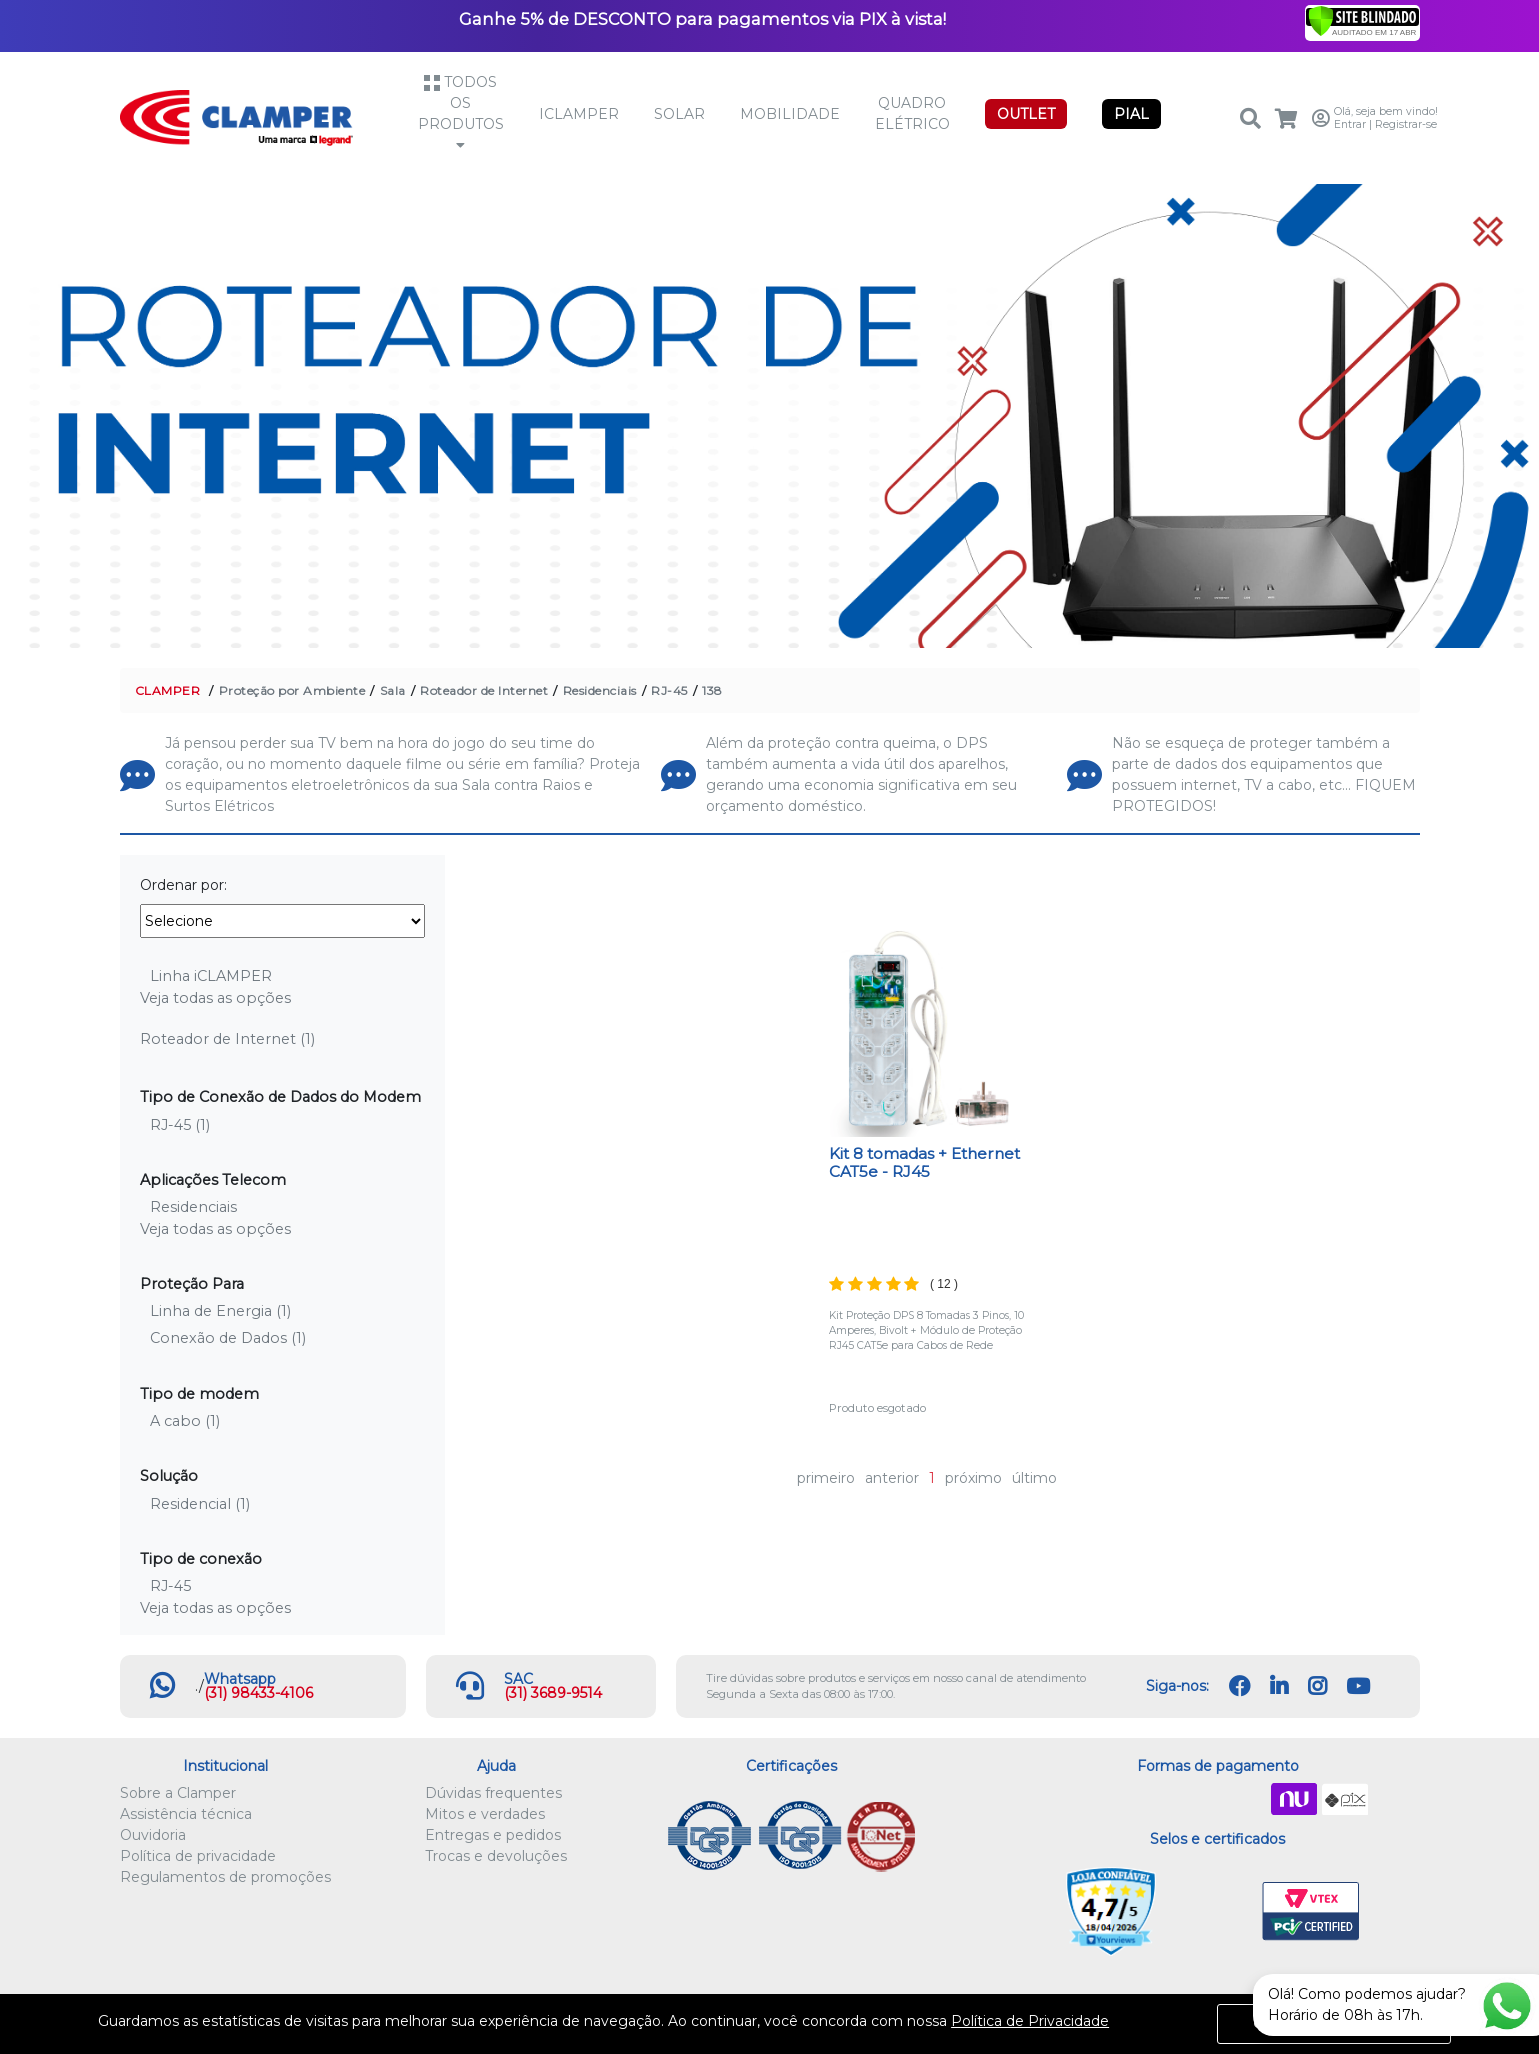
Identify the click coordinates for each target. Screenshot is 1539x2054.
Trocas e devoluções (496, 1856)
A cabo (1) (185, 1421)
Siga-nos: (1177, 1686)
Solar (679, 114)
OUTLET (1026, 114)
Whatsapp (240, 1679)
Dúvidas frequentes (493, 1793)
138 (712, 690)
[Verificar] (1362, 20)
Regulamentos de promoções (225, 1877)
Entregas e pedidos (493, 1835)
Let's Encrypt (1213, 1912)
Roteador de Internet (484, 690)
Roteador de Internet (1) (227, 1039)
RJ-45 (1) (180, 1125)
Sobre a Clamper (178, 1793)
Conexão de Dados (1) (228, 1338)
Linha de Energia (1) (220, 1311)
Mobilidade (790, 114)
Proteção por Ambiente (292, 690)
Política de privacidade (198, 1856)
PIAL (1131, 114)
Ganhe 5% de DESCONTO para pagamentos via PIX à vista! (702, 19)
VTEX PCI (1311, 1912)
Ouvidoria (153, 1835)
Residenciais (600, 690)
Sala (393, 690)
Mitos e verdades (485, 1814)
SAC (518, 1679)
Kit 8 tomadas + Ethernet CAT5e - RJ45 (924, 1162)
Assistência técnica (186, 1814)
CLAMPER (168, 690)
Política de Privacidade (1030, 2021)
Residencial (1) (200, 1504)
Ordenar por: (183, 885)
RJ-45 (669, 690)
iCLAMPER (579, 114)
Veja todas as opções (215, 998)
